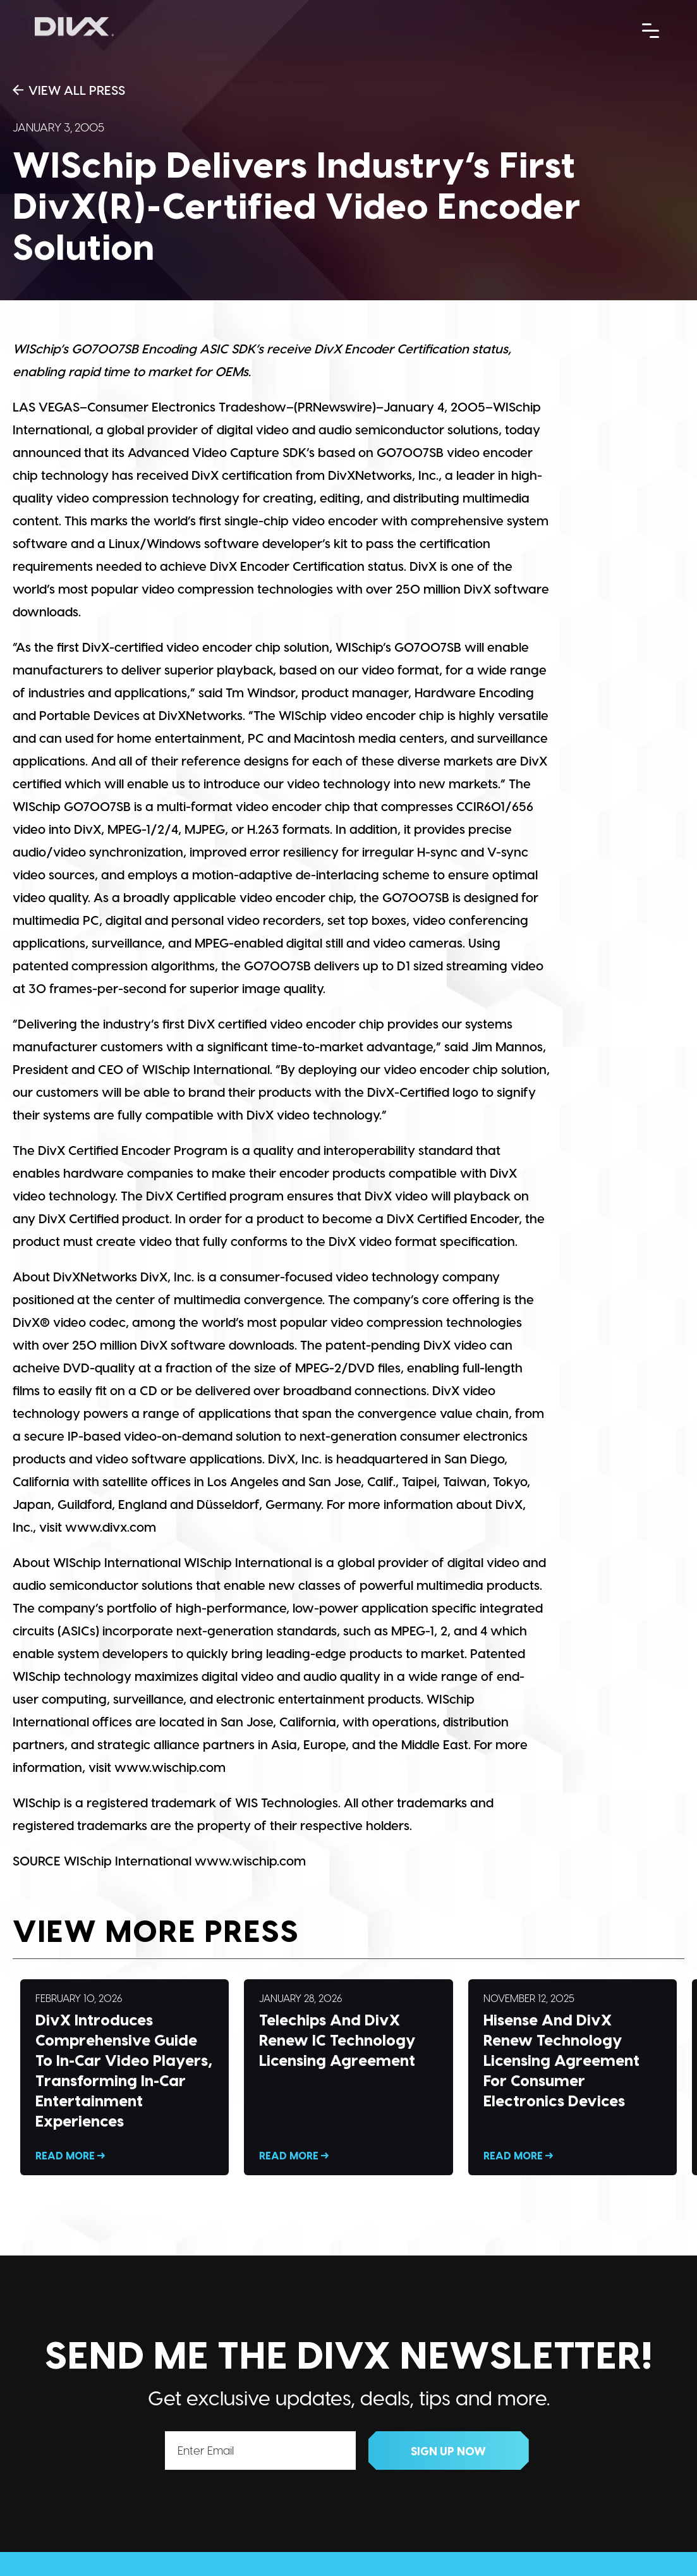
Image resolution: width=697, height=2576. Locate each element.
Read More (124, 2077)
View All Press (69, 89)
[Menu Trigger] (651, 30)
